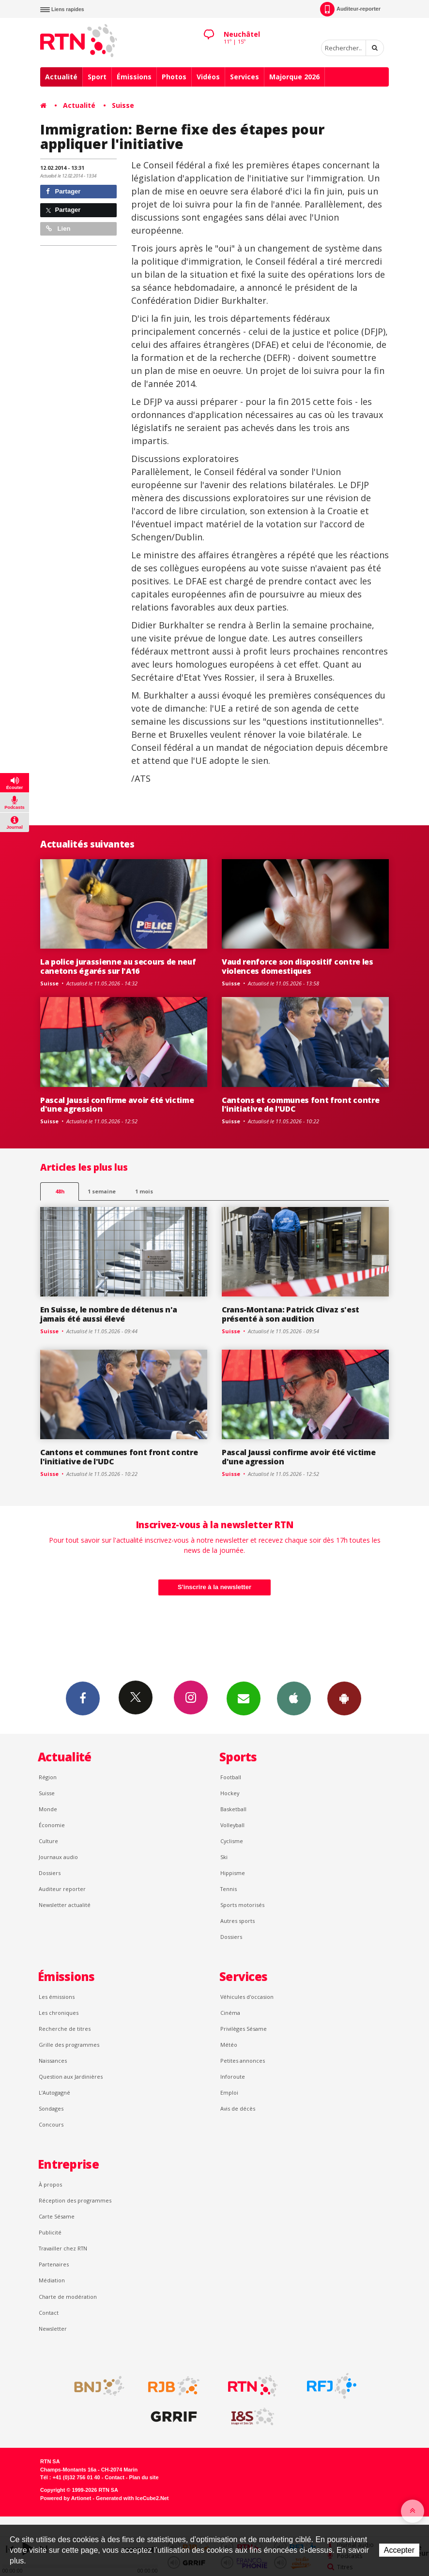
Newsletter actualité (65, 1905)
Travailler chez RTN (63, 2248)
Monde (48, 1809)
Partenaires (54, 2264)
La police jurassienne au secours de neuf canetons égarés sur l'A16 (118, 966)
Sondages (51, 2108)
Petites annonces (242, 2060)
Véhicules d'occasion (247, 1997)
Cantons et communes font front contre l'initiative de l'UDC (300, 1105)
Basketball (233, 1809)
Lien (58, 228)
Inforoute (232, 2076)
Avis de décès (237, 2108)
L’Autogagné (54, 2092)
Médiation (52, 2280)
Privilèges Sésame (243, 2028)
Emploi (229, 2092)
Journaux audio (58, 1857)
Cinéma (230, 2013)
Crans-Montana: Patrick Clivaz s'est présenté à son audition (290, 1314)
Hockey (229, 1793)
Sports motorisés (242, 1905)
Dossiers (50, 1873)
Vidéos (208, 76)
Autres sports (237, 1921)
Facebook (83, 1698)
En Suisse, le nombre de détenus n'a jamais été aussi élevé (108, 1314)
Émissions (134, 76)
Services (244, 76)
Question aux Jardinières (71, 2076)
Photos (174, 76)
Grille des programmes (69, 2044)
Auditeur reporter (62, 1889)
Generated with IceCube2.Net (132, 2498)
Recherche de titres (65, 2028)
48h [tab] (59, 1191)
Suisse (123, 105)
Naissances (53, 2060)
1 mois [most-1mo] (144, 1191)
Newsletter (53, 2328)
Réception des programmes (75, 2200)
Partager (63, 191)
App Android (344, 1698)
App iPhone (294, 1698)
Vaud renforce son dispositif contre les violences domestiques (297, 966)
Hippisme (232, 1873)
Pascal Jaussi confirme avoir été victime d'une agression (117, 1105)
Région (48, 1777)
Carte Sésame (57, 2216)
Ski (224, 1857)
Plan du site (143, 2477)
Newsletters (243, 1698)
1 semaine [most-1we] (102, 1191)
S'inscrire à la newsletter (214, 1587)
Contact (49, 2312)
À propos (50, 2184)
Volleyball (232, 1825)
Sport (97, 76)
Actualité (61, 76)
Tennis (228, 1889)
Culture (48, 1841)
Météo (228, 2044)
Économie (52, 1825)
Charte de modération (68, 2296)
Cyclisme (231, 1841)
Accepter (399, 2550)
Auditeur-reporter (350, 9)
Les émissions (57, 1997)
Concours (51, 2124)
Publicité (50, 2232)
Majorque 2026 (294, 76)
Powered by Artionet (65, 2498)
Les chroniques (58, 2013)
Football (230, 1777)
